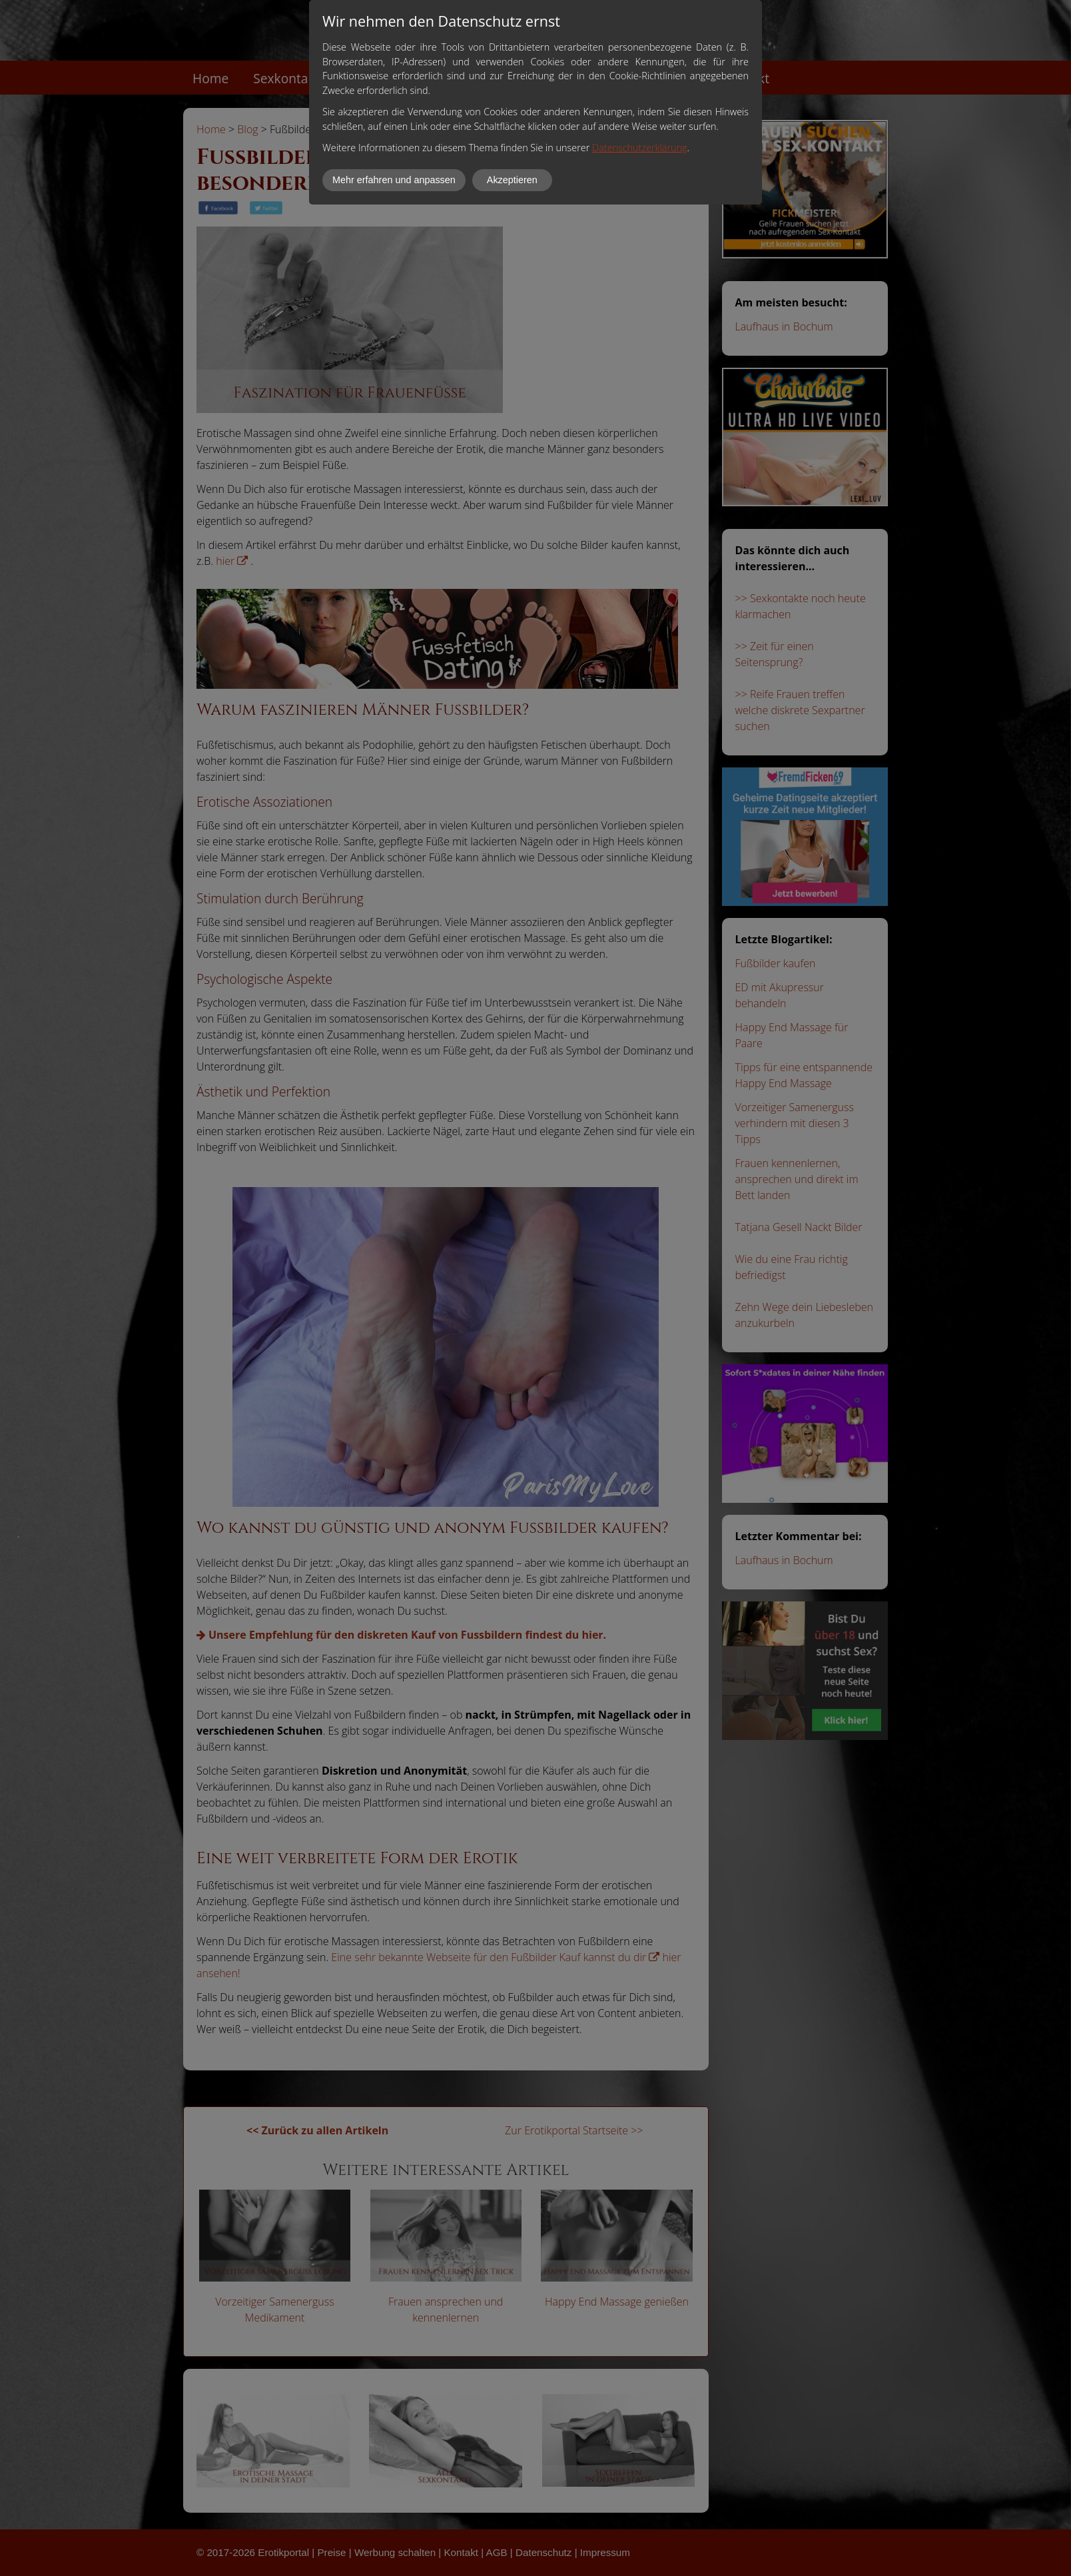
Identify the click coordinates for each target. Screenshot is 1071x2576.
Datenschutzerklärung (639, 147)
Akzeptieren (512, 180)
